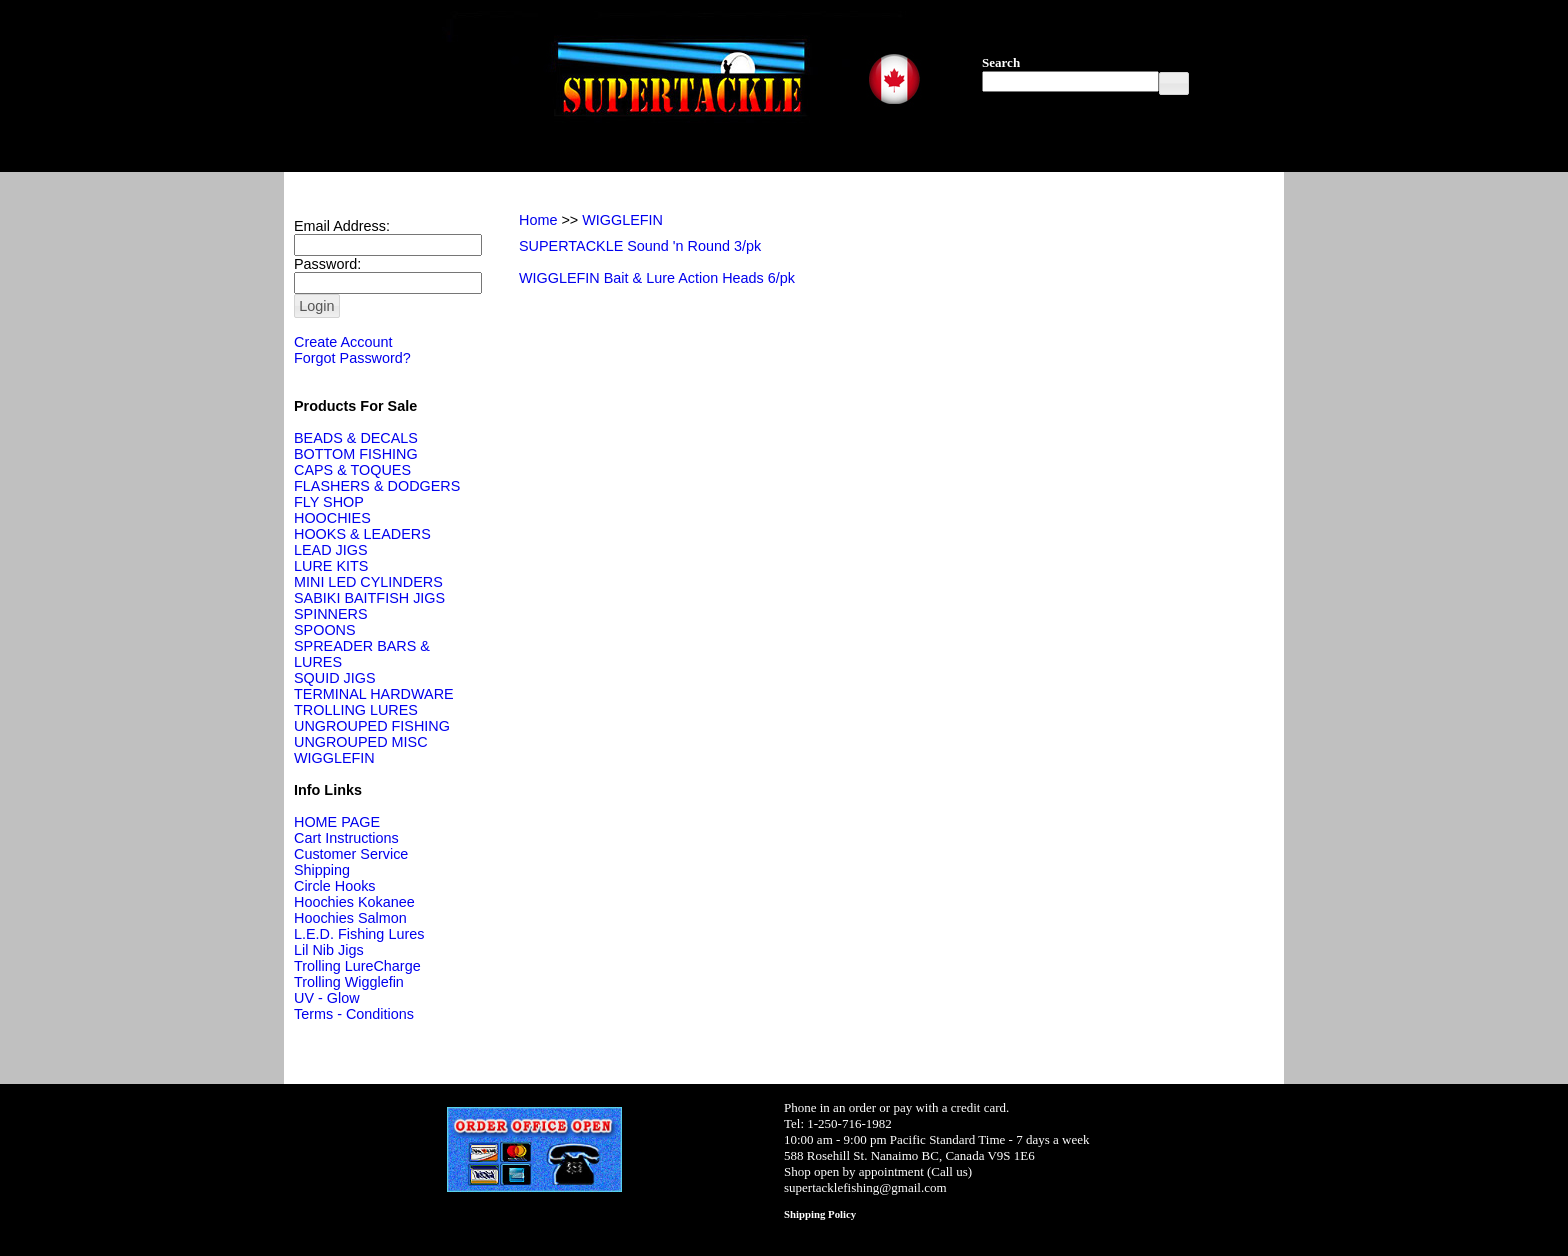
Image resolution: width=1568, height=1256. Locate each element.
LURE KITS (331, 566)
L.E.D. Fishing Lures (359, 934)
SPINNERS (331, 614)
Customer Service (351, 854)
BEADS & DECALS (356, 438)
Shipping (322, 870)
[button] (1174, 83)
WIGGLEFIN (334, 758)
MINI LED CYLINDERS (368, 582)
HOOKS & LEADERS (362, 534)
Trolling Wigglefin (349, 982)
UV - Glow (327, 998)
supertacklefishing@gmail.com (865, 1187)
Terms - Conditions (354, 1014)
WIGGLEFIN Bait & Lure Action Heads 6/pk (657, 278)
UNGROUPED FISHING (372, 726)
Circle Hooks (335, 886)
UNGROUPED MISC (361, 742)
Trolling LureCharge (357, 966)
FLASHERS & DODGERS (377, 486)
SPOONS (325, 630)
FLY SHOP (329, 502)
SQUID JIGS (335, 678)
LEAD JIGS (331, 550)
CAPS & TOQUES (352, 470)
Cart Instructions (346, 838)
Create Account (343, 342)
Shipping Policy (820, 1214)
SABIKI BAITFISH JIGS (369, 598)
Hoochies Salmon (350, 918)
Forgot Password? (352, 358)
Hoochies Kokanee (354, 902)
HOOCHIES (332, 518)
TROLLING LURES (356, 710)
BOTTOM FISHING (356, 454)
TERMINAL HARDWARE (374, 694)
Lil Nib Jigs (329, 950)
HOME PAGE (337, 822)
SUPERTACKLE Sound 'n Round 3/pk (640, 246)
